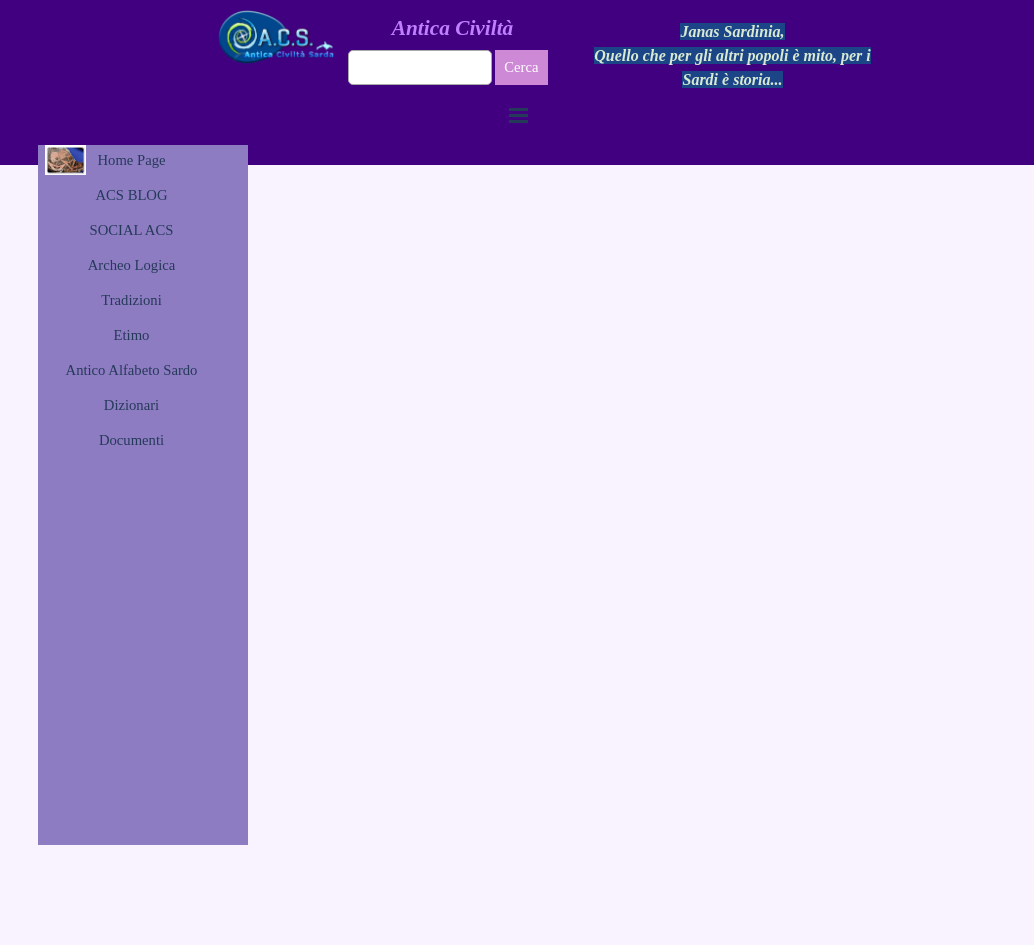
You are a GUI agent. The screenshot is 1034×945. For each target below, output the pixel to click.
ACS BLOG (131, 195)
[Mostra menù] (519, 115)
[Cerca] (420, 67)
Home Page (132, 160)
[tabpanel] (733, 56)
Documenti (131, 440)
